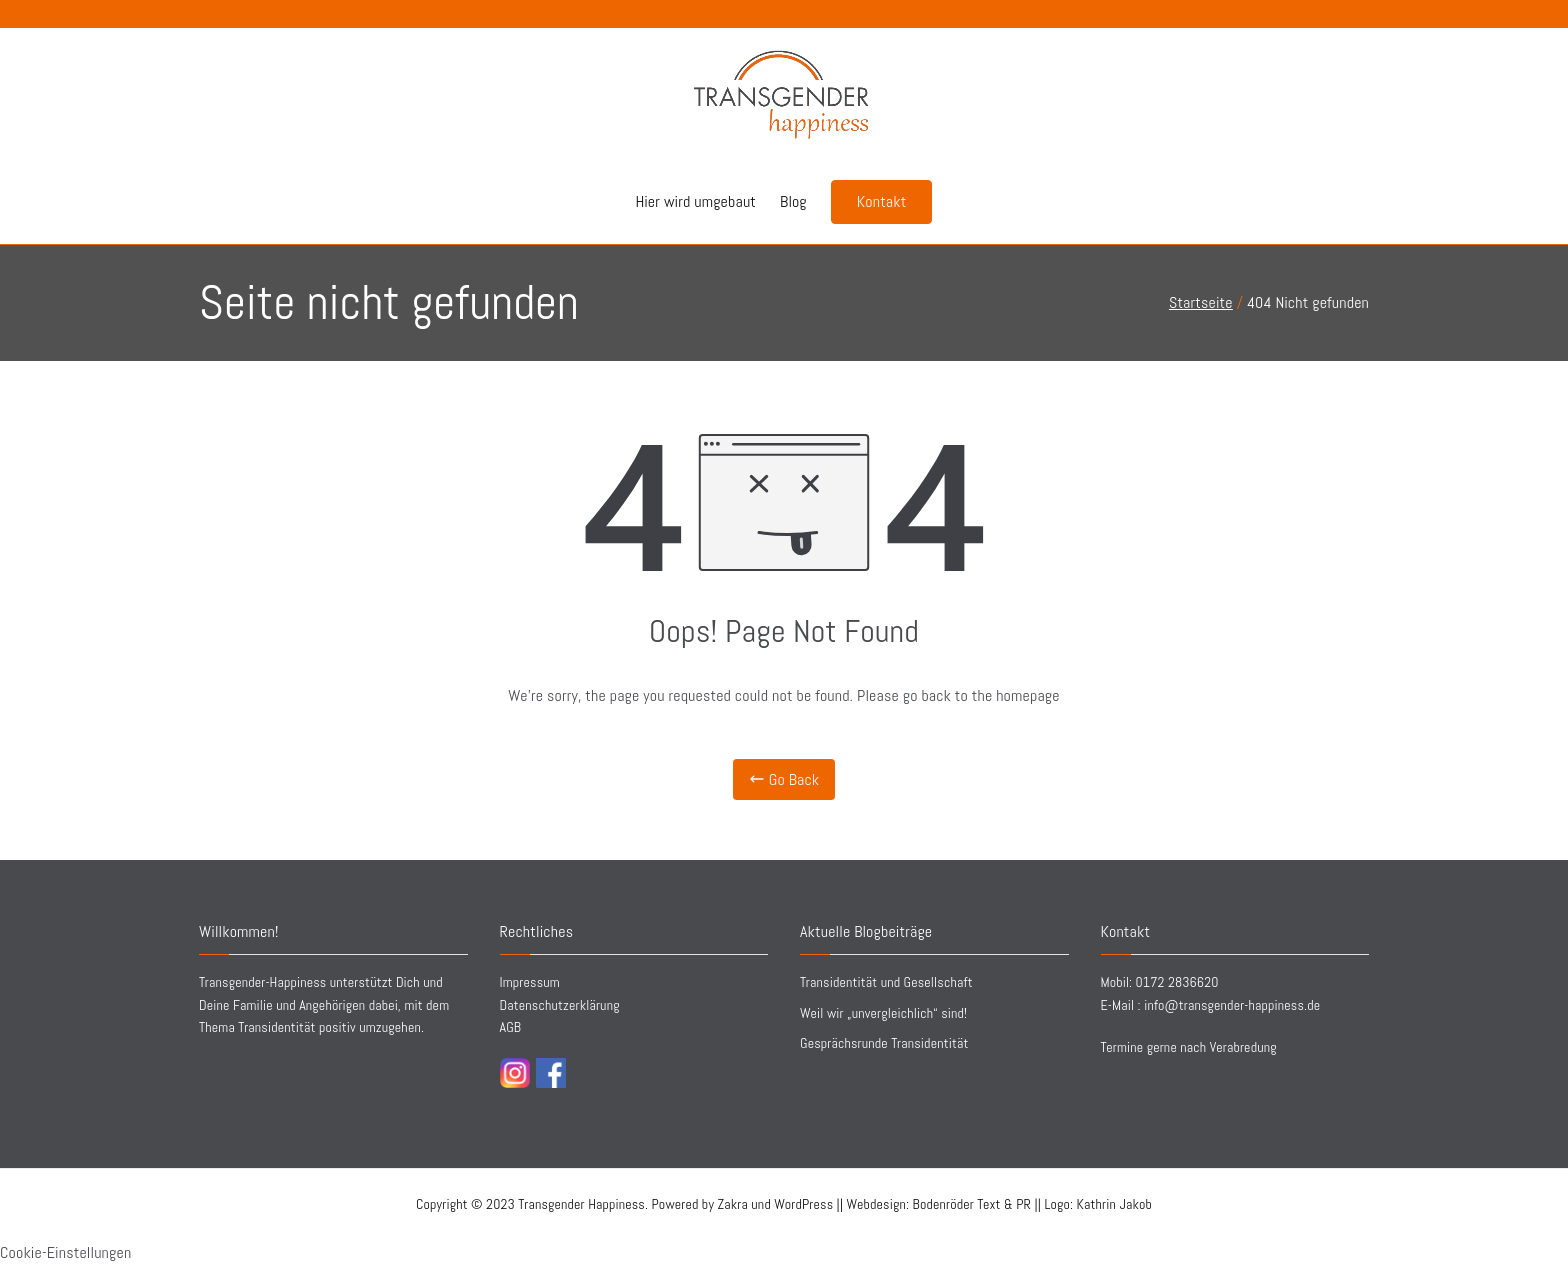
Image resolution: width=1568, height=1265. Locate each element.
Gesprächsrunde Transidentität (884, 1043)
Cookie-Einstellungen (65, 1252)
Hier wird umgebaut (696, 201)
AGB (511, 1027)
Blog (793, 201)
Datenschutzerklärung (560, 1005)
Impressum (530, 982)
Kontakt (882, 201)
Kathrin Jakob (1114, 1204)
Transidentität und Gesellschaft (886, 982)
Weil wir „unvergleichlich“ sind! (883, 1013)
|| (977, 1204)
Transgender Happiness (581, 1204)
